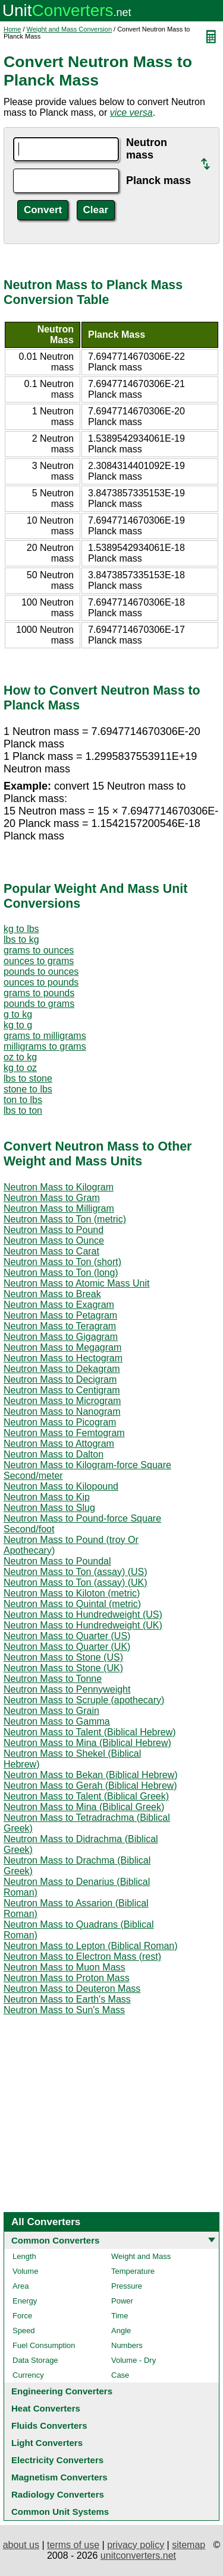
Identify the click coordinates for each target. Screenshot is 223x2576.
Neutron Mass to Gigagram (61, 1337)
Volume (25, 2271)
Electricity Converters (57, 2460)
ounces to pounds (41, 982)
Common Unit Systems (60, 2512)
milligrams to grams (45, 1046)
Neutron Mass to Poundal (57, 1561)
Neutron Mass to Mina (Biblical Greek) (84, 1807)
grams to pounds (39, 993)
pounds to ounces (41, 972)
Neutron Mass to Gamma (57, 1721)
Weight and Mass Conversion (69, 29)
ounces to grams (39, 961)
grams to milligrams (45, 1036)
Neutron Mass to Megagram (62, 1347)
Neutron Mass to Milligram (59, 1208)
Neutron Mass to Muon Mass (64, 1967)
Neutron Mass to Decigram (60, 1379)
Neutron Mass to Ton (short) (62, 1262)
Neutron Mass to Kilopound (61, 1486)
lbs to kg (21, 939)
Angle (121, 2330)
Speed (23, 2330)
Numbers (127, 2345)
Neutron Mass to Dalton (53, 1454)
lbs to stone (28, 1078)
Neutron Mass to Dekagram (62, 1369)
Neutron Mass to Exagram (59, 1305)
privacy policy (135, 2545)
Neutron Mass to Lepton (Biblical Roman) (91, 1946)
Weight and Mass (141, 2256)
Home (12, 29)
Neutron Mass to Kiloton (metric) (72, 1593)
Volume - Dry (133, 2360)
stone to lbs (28, 1089)
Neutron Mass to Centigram (62, 1390)
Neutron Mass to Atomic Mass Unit (76, 1283)
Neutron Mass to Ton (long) (61, 1273)
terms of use (73, 2545)
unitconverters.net (138, 2555)
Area (20, 2286)
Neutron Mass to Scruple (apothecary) (84, 1700)
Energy (24, 2300)
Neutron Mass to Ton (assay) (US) (75, 1572)
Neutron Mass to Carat (51, 1251)
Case (120, 2375)
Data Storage (35, 2360)
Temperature (133, 2271)
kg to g (18, 1025)
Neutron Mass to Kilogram (59, 1187)
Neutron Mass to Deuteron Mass (72, 1989)
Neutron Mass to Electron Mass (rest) (82, 1956)
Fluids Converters (49, 2425)
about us (21, 2545)
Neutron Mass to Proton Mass (67, 1978)
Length (24, 2256)
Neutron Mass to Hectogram (63, 1358)
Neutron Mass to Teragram (60, 1326)
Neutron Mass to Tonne (53, 1679)
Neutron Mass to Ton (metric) (65, 1219)
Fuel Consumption (44, 2345)
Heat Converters (45, 2408)
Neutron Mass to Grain (51, 1711)
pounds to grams (39, 1004)
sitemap (188, 2545)
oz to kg (20, 1057)
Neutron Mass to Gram (52, 1198)
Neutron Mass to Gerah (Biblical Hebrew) (90, 1785)
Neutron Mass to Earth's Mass (67, 1999)
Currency (28, 2375)
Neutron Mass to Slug (49, 1508)
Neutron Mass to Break (52, 1294)
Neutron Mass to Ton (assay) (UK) (75, 1582)
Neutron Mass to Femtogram (64, 1433)
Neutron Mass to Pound (53, 1230)
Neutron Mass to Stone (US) (63, 1657)
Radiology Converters (57, 2494)
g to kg (18, 1014)
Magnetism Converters (59, 2477)
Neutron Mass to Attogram (59, 1443)
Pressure (126, 2286)
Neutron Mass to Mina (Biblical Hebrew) (87, 1743)
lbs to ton (23, 1110)
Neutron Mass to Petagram (60, 1315)
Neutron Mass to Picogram (60, 1422)
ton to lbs (23, 1100)
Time (119, 2315)
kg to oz (20, 1068)
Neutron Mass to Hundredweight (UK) (83, 1625)
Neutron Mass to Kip (47, 1497)
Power (122, 2300)
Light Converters (47, 2443)
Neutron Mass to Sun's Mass (64, 2010)
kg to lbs (21, 929)
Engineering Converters (61, 2391)
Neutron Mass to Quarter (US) (67, 1636)
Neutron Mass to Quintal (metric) (72, 1604)
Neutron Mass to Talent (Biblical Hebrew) (90, 1732)
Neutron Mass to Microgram (62, 1401)
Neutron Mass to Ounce (54, 1240)
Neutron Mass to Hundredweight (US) (83, 1614)
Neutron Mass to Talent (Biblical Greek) (86, 1796)
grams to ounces (39, 950)
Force (22, 2315)
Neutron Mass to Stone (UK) (63, 1668)
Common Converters (55, 2240)
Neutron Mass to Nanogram (62, 1411)
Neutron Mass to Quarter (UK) (67, 1647)
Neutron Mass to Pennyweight (67, 1689)
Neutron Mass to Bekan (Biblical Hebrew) (91, 1775)
